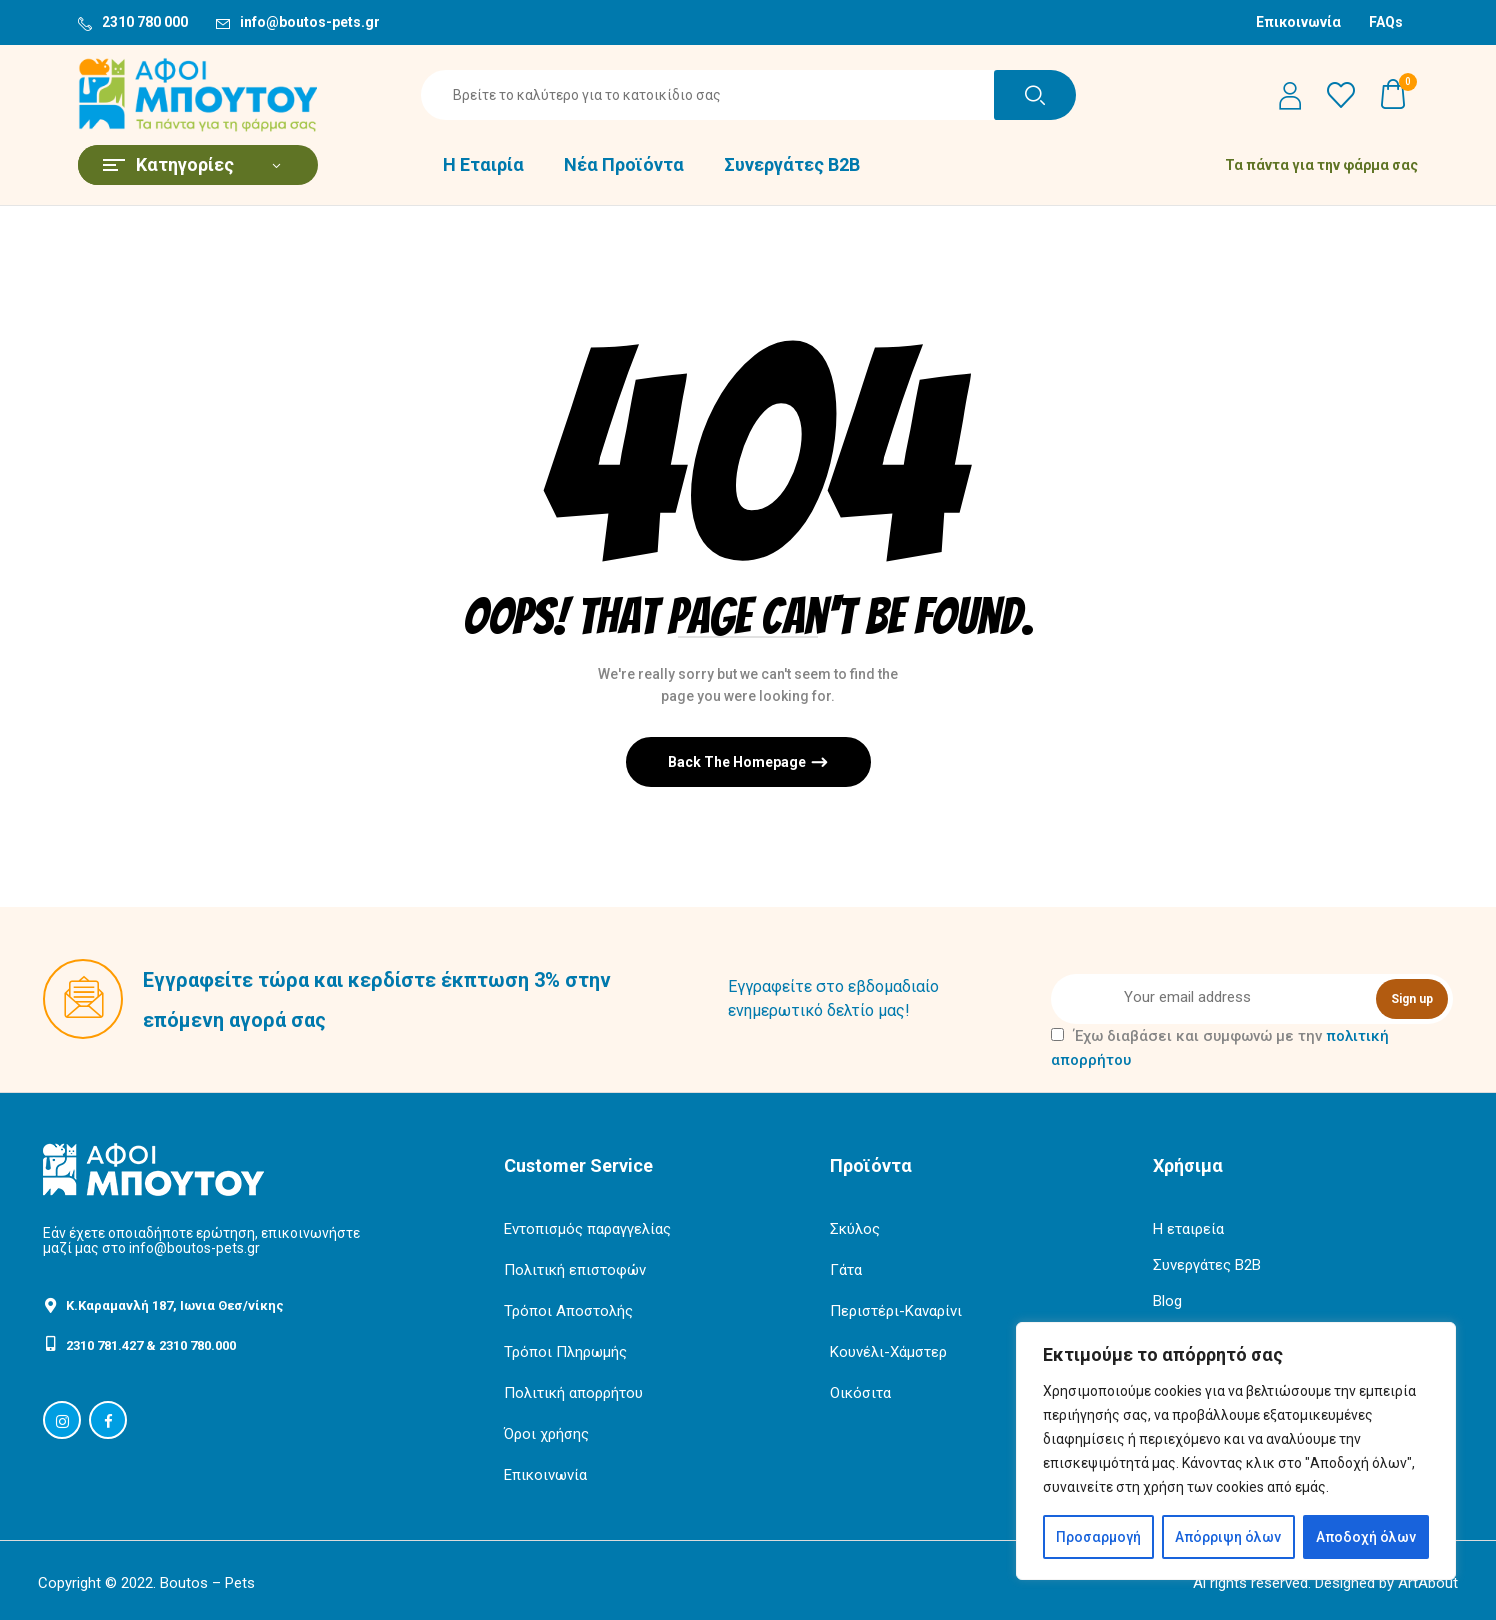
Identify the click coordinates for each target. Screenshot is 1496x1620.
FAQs (1386, 22)
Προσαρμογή (1098, 1537)
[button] (1394, 95)
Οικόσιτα (860, 1393)
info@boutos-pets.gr (310, 22)
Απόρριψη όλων (1228, 1537)
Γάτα (846, 1270)
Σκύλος (855, 1229)
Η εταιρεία (1188, 1229)
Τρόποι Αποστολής (568, 1311)
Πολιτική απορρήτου (573, 1393)
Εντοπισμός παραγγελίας (587, 1229)
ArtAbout (1428, 1583)
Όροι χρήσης (546, 1434)
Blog (1167, 1301)
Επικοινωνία (1298, 22)
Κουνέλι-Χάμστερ (888, 1352)
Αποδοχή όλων (1366, 1537)
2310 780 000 (145, 22)
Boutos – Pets (207, 1583)
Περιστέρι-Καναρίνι (896, 1311)
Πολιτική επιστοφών (575, 1270)
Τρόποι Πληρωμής (565, 1352)
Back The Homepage (738, 762)
